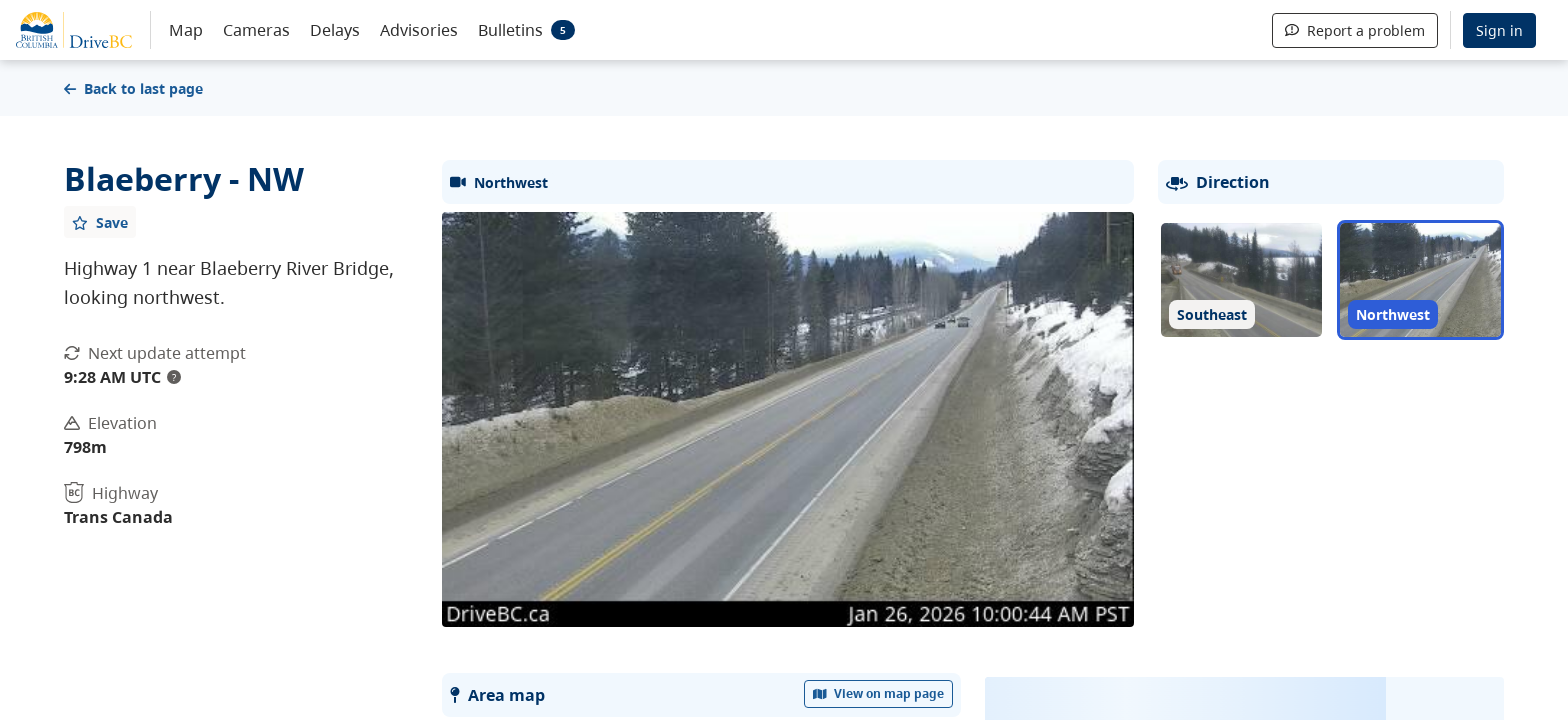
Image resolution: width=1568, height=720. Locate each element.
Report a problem (1355, 30)
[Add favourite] (100, 222)
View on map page (879, 693)
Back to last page (133, 88)
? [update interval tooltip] (174, 377)
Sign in (1499, 30)
